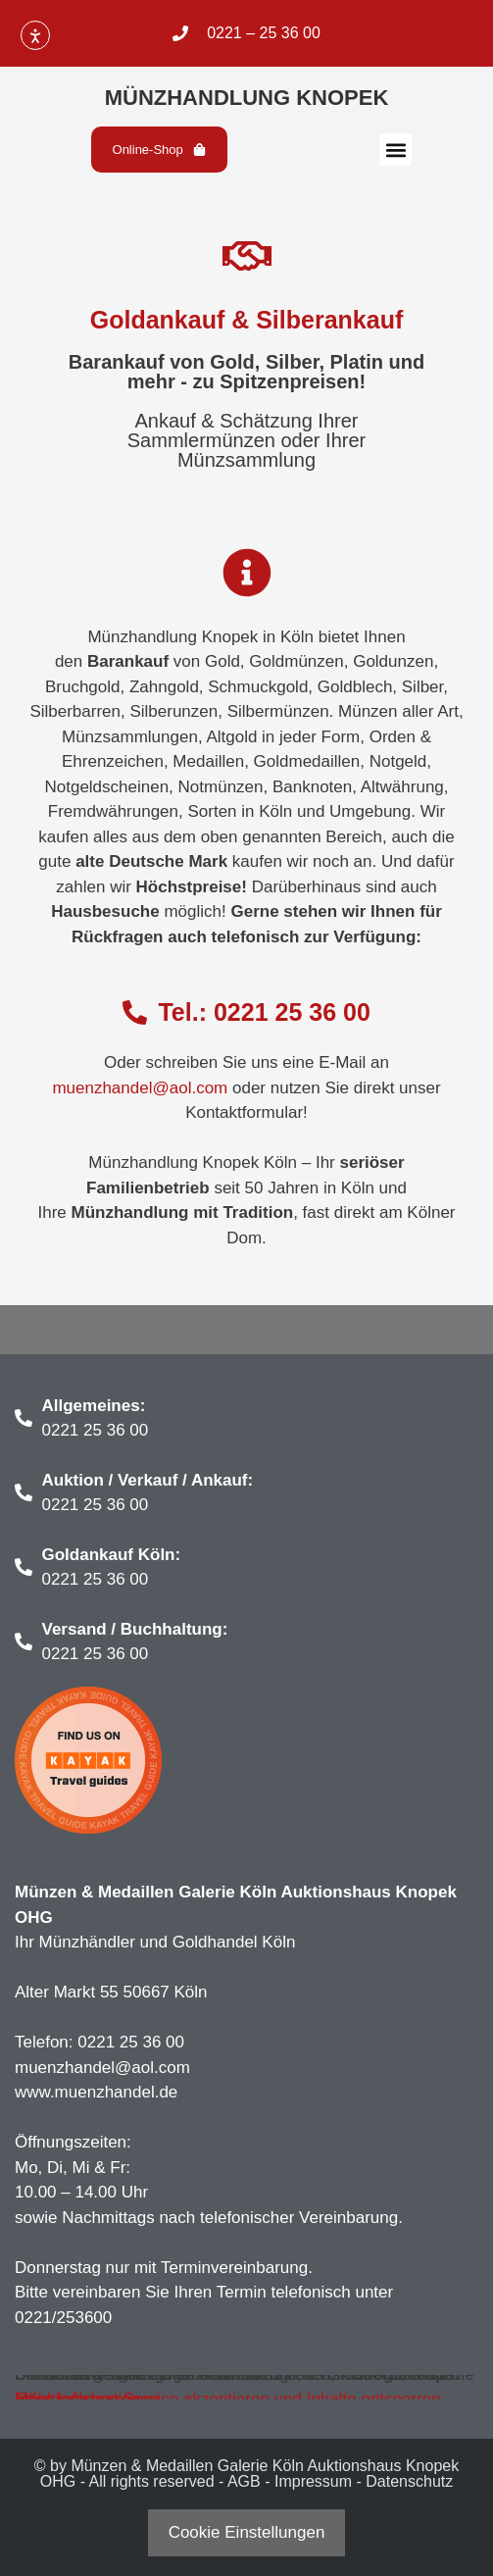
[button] (395, 149)
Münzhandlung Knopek (247, 97)
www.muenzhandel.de (96, 2092)
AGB (244, 2481)
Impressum (313, 2481)
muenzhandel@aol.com (139, 1088)
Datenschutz (409, 2481)
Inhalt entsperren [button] (77, 2399)
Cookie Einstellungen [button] (247, 2532)
